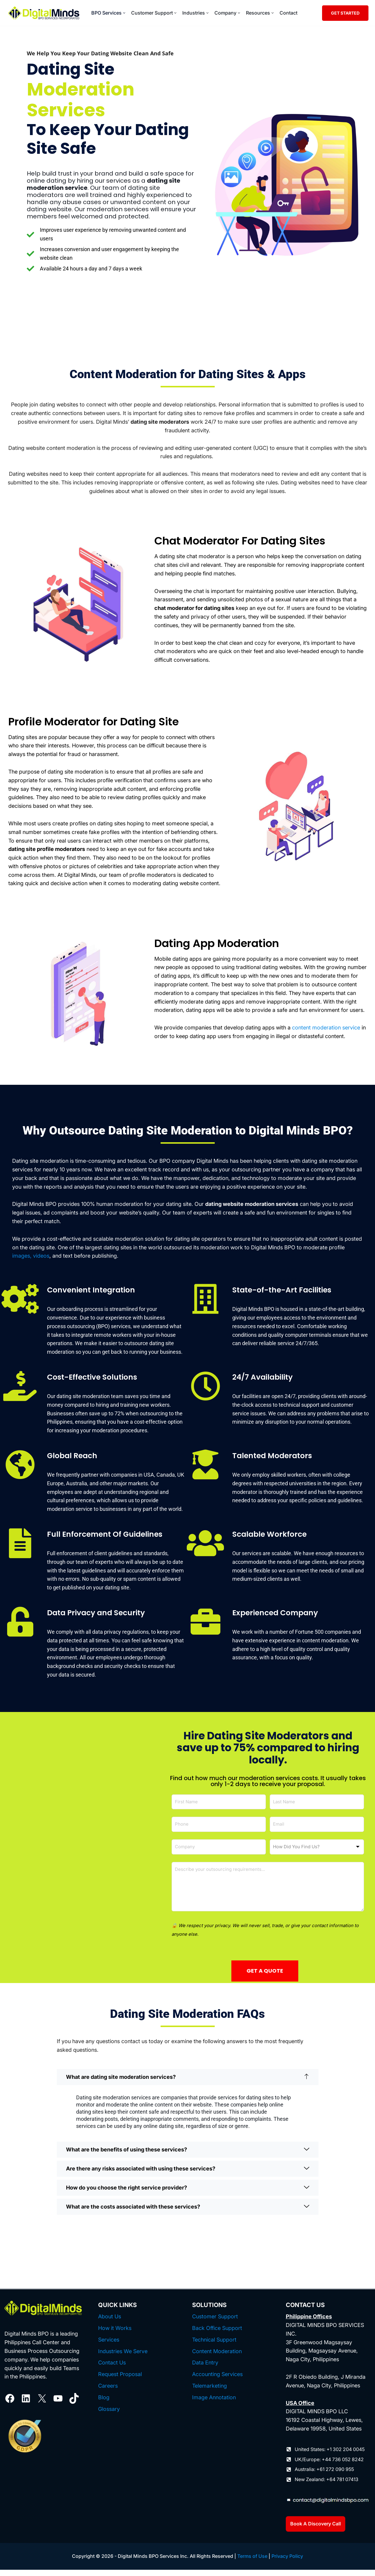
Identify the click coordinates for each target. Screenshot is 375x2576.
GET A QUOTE (265, 1977)
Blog (103, 2403)
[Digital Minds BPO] (44, 13)
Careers (108, 2392)
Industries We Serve (123, 2357)
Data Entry (205, 2369)
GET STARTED (345, 12)
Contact (288, 13)
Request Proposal (120, 2381)
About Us (109, 2323)
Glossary (109, 2415)
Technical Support (214, 2346)
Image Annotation (214, 2403)
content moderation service (326, 1034)
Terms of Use (252, 2562)
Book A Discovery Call (315, 2530)
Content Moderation (217, 2357)
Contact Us (112, 2369)
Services (108, 2346)
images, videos (30, 1262)
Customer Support (215, 2323)
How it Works (114, 2334)
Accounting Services (217, 2381)
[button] (124, 13)
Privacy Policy (287, 2562)
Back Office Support (217, 2334)
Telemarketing (209, 2392)
